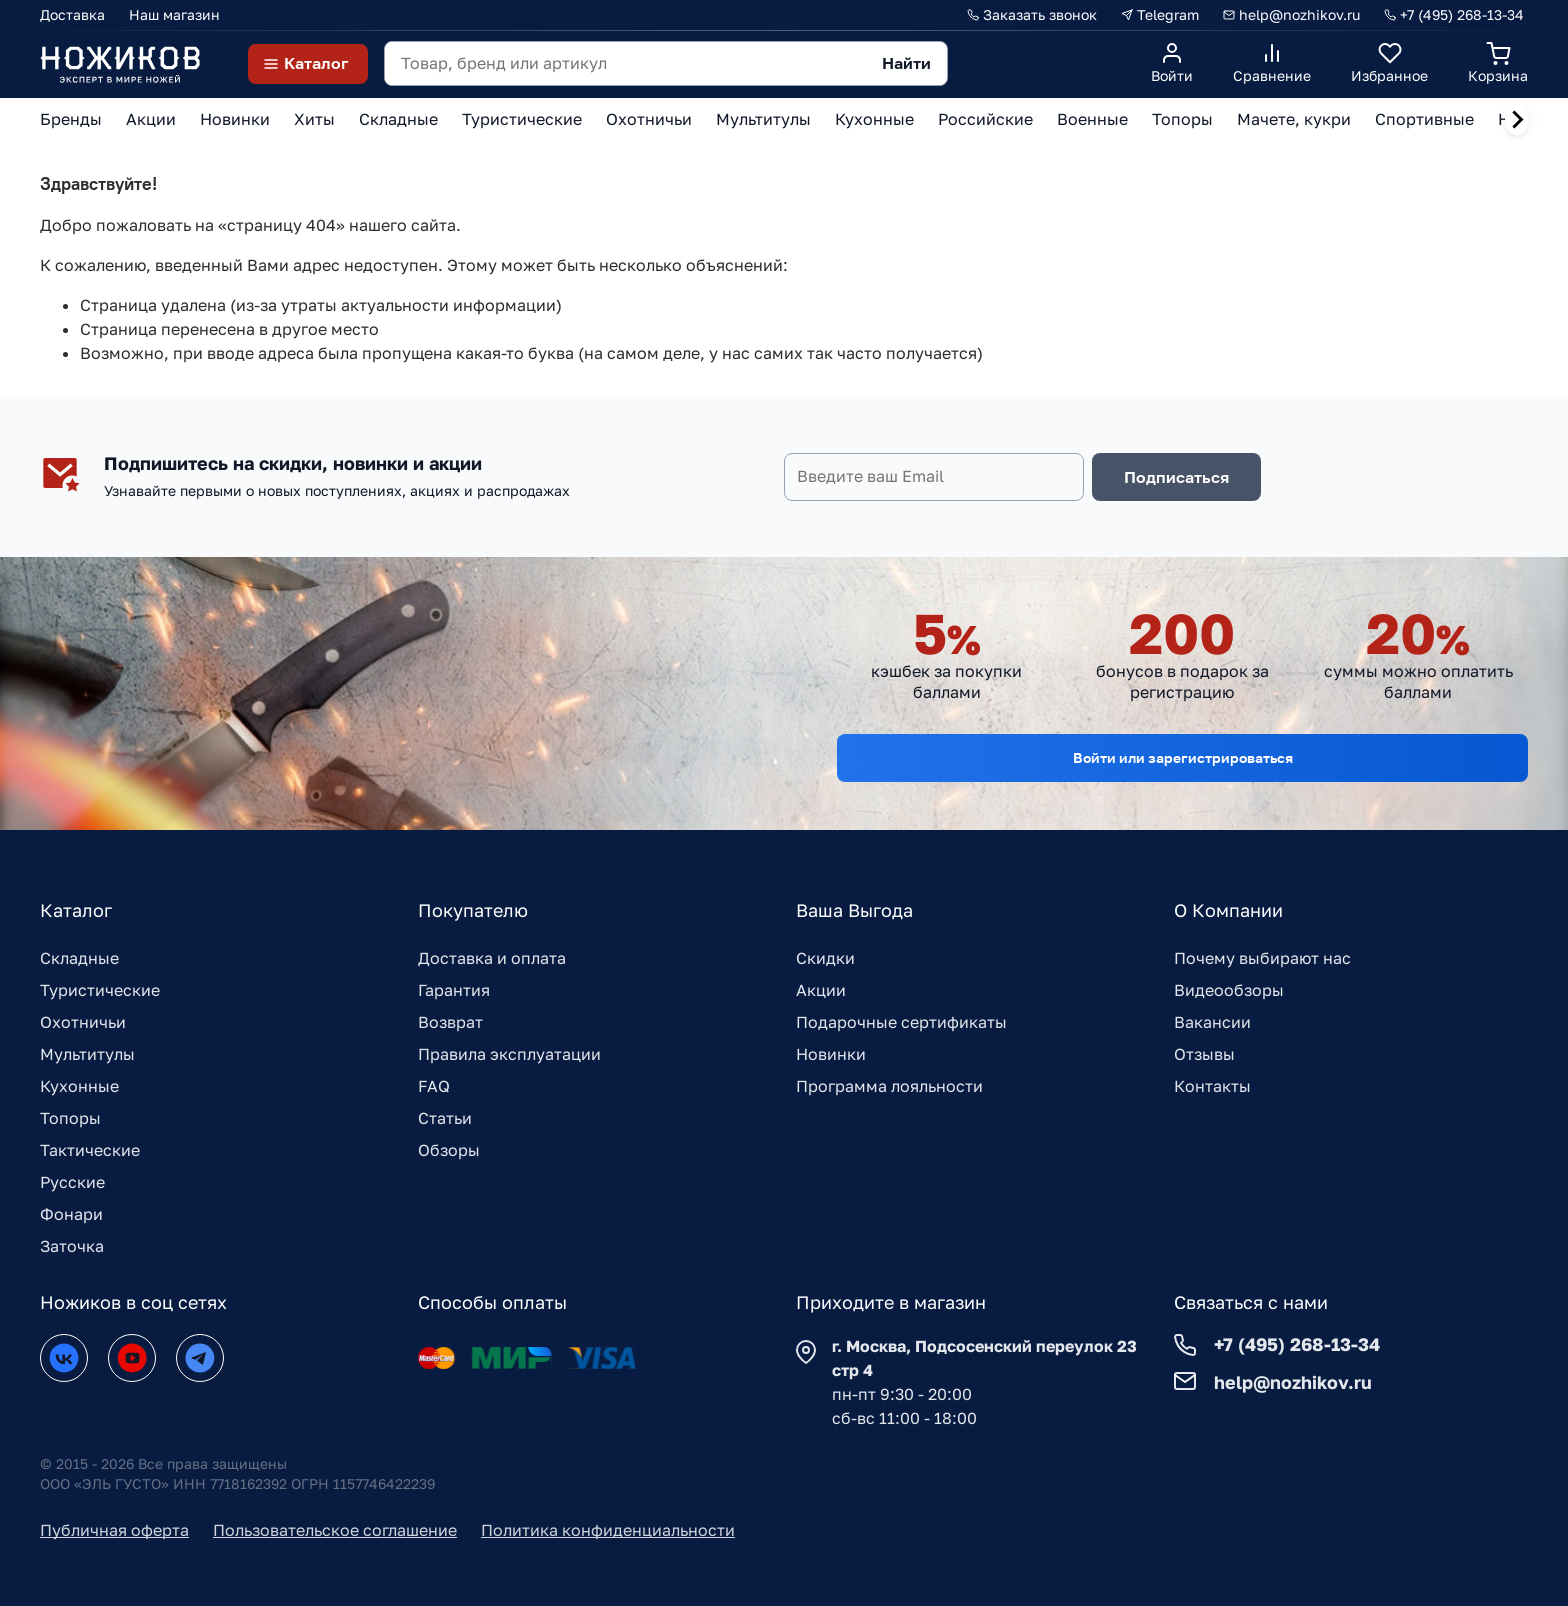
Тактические (90, 1150)
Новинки (831, 1054)
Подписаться (1176, 477)
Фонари (71, 1214)
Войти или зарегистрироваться (1183, 757)
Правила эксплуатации (509, 1054)
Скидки (825, 958)
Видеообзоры (1229, 990)
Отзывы (1204, 1054)
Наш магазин (174, 14)
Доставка (72, 14)
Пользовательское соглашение (335, 1530)
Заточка (72, 1246)
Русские (72, 1182)
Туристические (100, 990)
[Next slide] (1517, 120)
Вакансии (1212, 1022)
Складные (79, 958)
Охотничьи (83, 1022)
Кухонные (79, 1086)
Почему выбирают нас (1262, 958)
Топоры (70, 1118)
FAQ (434, 1086)
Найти (906, 63)
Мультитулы (87, 1054)
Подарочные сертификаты (901, 1022)
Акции (821, 990)
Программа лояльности (889, 1086)
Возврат (450, 1022)
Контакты (1212, 1086)
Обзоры (449, 1150)
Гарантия (454, 990)
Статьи (445, 1118)
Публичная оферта (114, 1530)
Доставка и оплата (492, 958)
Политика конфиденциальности (608, 1530)
